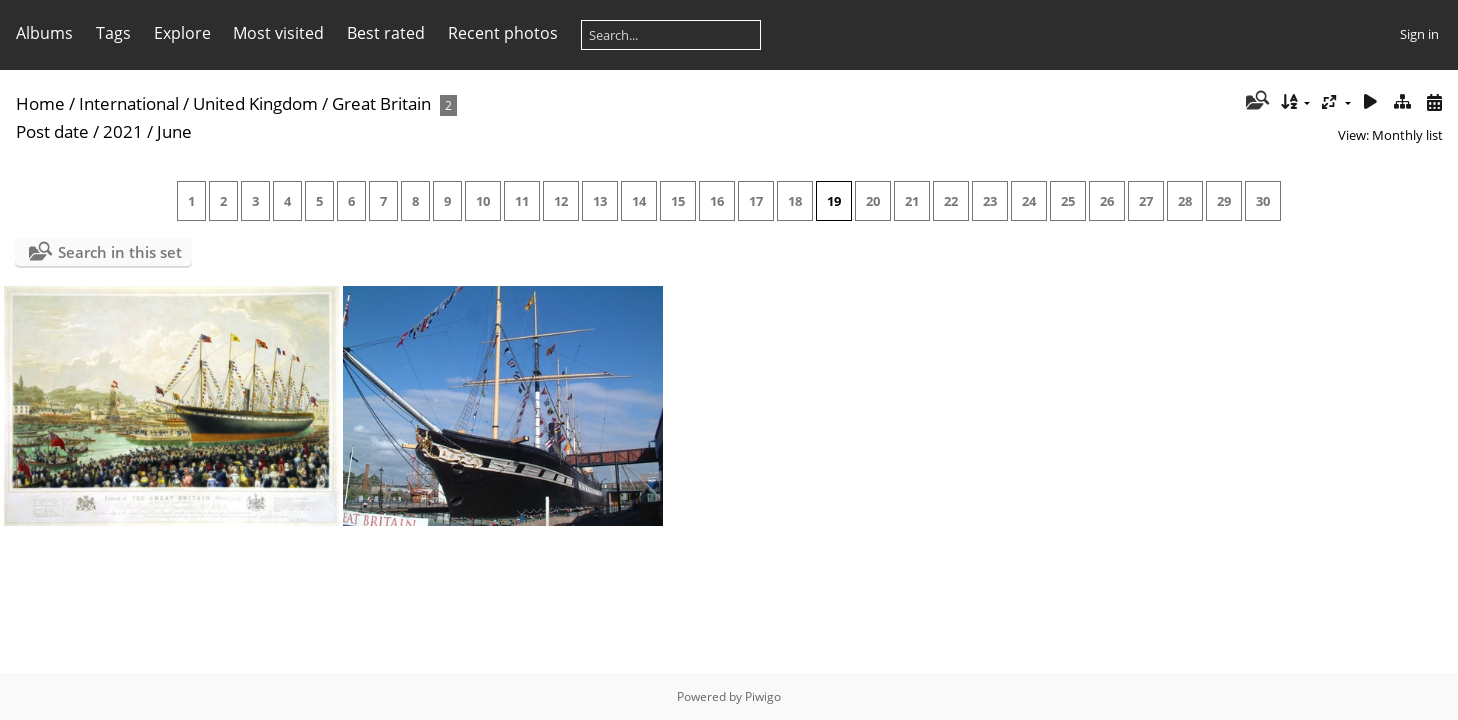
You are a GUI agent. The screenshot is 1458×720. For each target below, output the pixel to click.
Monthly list (1407, 135)
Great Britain (381, 103)
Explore (182, 33)
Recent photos (503, 33)
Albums (44, 33)
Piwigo (763, 696)
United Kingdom (255, 103)
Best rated (386, 33)
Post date (52, 131)
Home (40, 103)
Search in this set (120, 252)
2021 (123, 131)
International (129, 103)
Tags (113, 33)
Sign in (1419, 34)
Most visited (278, 33)
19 (834, 201)
